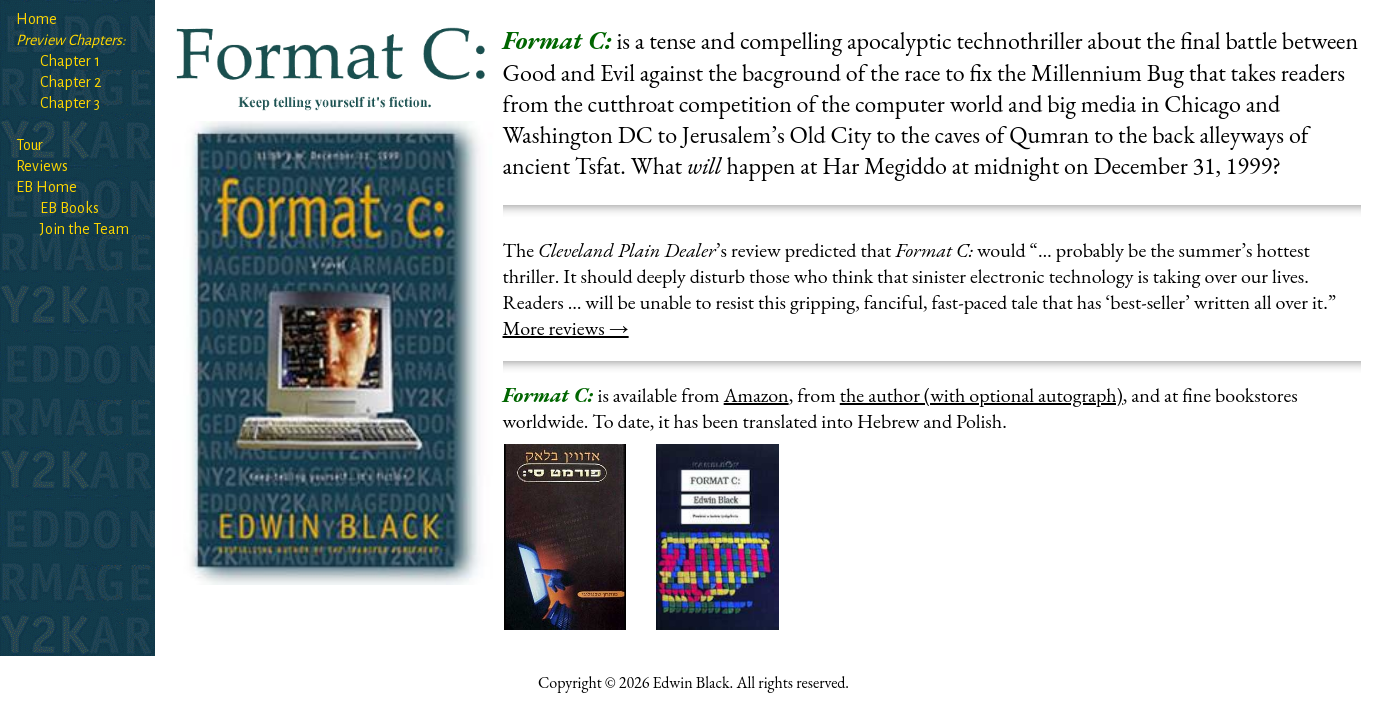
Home (36, 19)
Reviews (42, 166)
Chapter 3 (70, 103)
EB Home (46, 187)
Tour (29, 145)
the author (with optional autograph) (981, 395)
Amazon (756, 395)
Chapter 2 (70, 82)
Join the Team (84, 229)
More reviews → (566, 328)
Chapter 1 (70, 61)
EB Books (69, 208)
